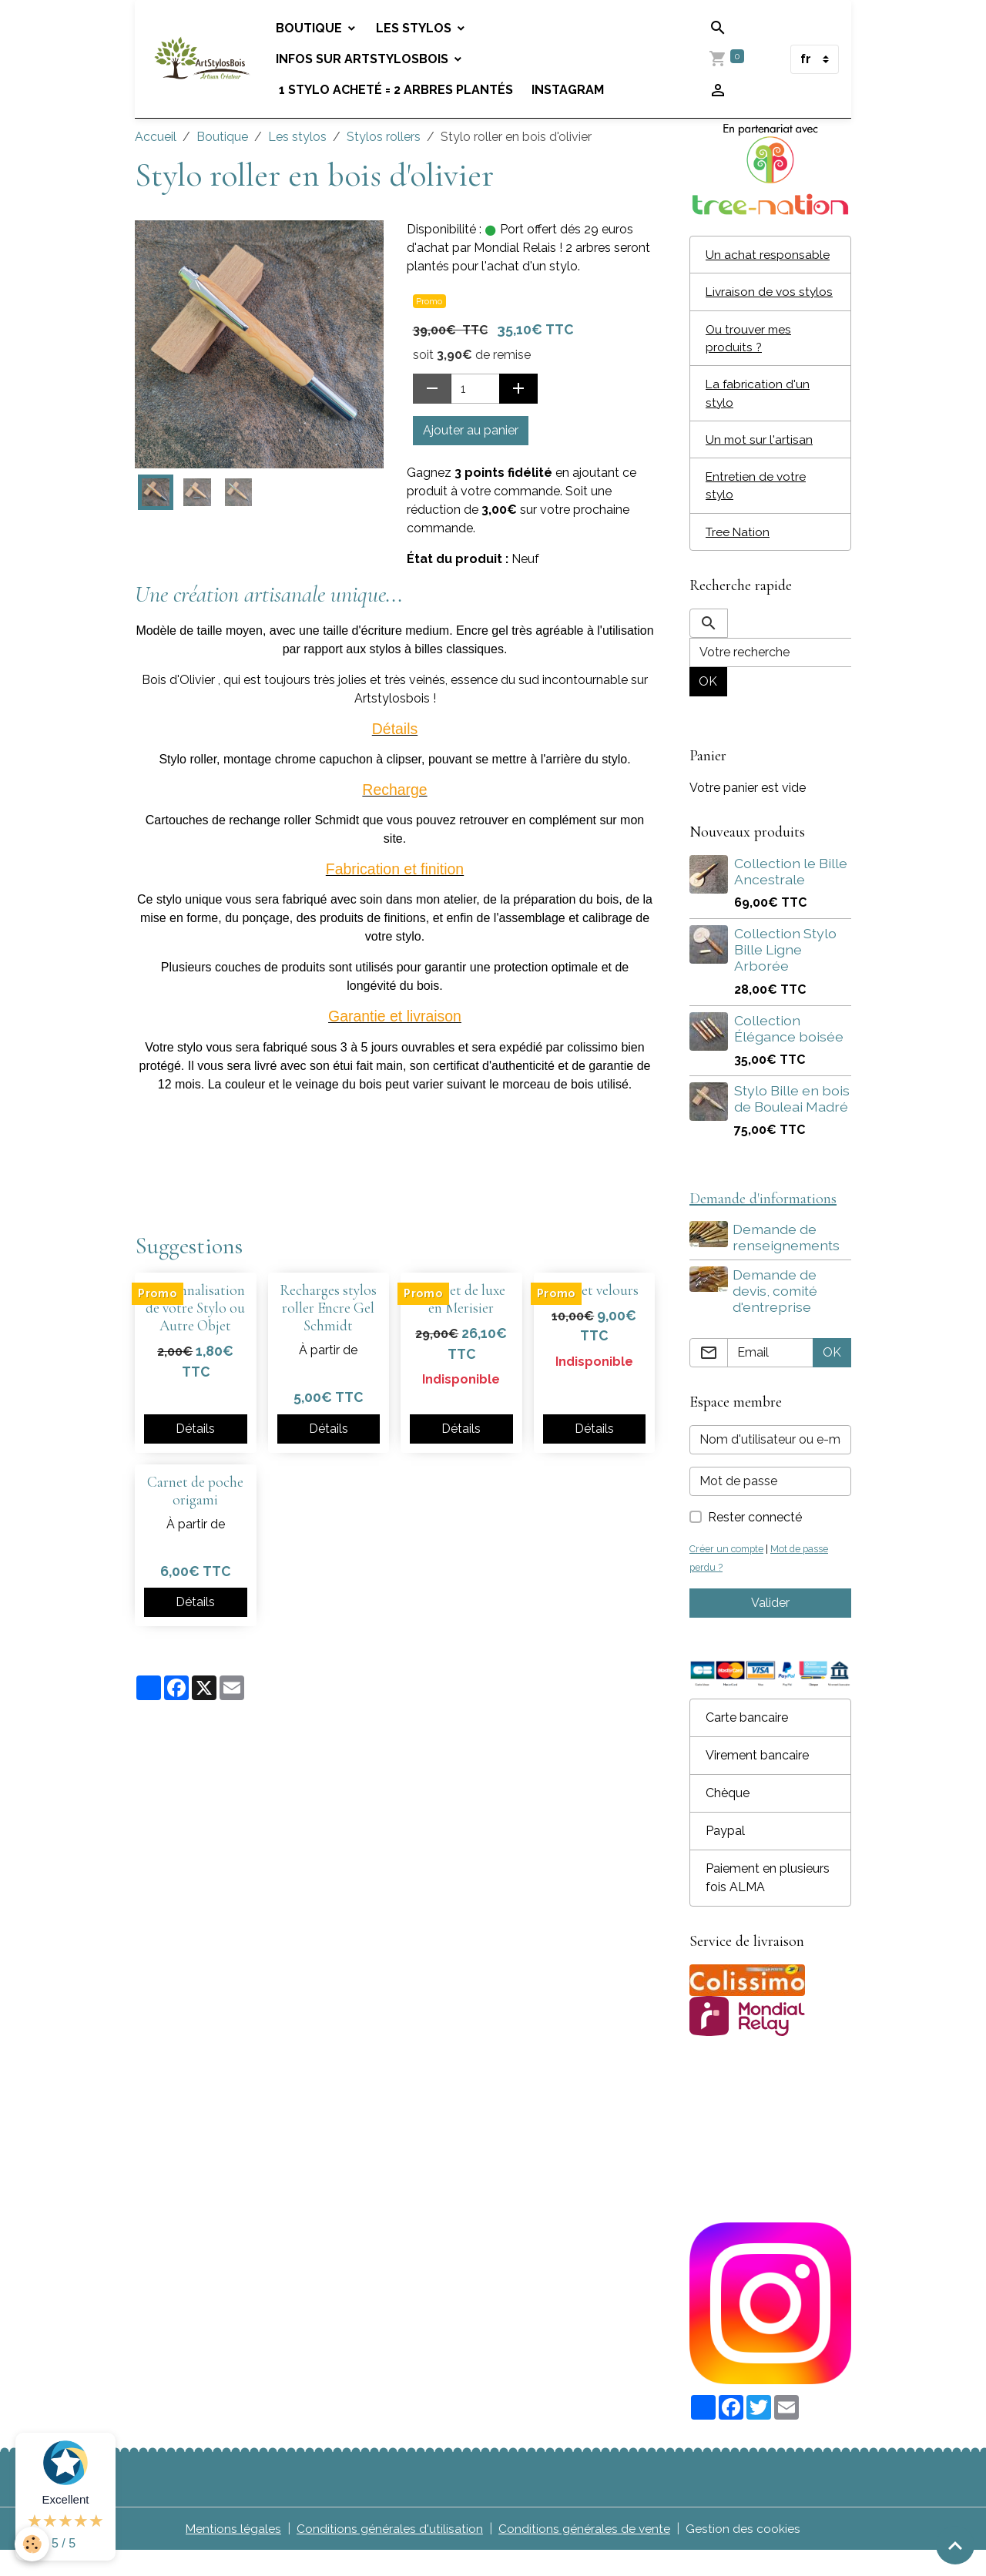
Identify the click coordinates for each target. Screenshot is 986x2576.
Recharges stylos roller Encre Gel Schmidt (328, 1308)
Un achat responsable (768, 254)
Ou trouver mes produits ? (750, 357)
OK (708, 705)
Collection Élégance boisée (788, 1052)
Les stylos (417, 28)
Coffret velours (594, 1290)
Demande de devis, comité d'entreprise (776, 1315)
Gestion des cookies (743, 2554)
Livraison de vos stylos (752, 301)
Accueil (155, 136)
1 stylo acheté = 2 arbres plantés (396, 89)
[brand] (203, 59)
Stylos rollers (384, 136)
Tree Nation (739, 555)
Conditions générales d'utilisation (390, 2554)
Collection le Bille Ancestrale (790, 895)
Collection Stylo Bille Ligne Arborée (785, 973)
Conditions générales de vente (584, 2554)
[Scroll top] (955, 2545)
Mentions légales (233, 2554)
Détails (195, 1428)
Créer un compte (727, 1574)
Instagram (570, 89)
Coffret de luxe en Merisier (461, 1299)
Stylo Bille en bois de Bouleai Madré (792, 1122)
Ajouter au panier (470, 430)
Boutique (312, 28)
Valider (770, 1628)
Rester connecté (755, 1542)
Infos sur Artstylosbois (366, 59)
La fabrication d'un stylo (758, 414)
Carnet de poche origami (195, 1491)
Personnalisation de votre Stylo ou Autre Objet (195, 1308)
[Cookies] (32, 2544)
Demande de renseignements (787, 1262)
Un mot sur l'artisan (760, 461)
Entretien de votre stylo (756, 508)
